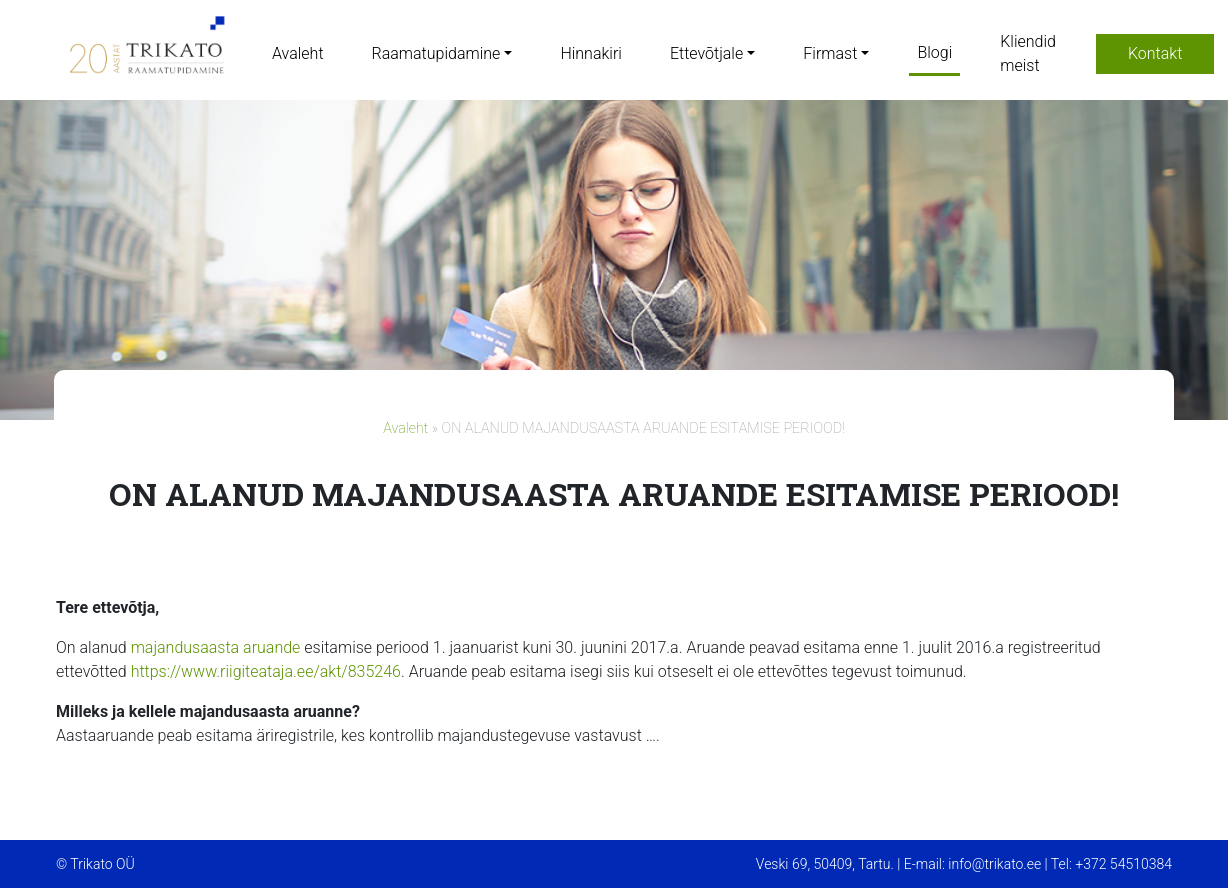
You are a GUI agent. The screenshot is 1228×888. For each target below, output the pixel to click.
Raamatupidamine (436, 53)
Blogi (934, 52)
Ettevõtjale (706, 53)
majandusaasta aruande (216, 647)
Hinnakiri (590, 53)
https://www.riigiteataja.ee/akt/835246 (266, 671)
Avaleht (298, 53)
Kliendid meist (1028, 53)
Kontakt (1155, 53)
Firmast (830, 53)
